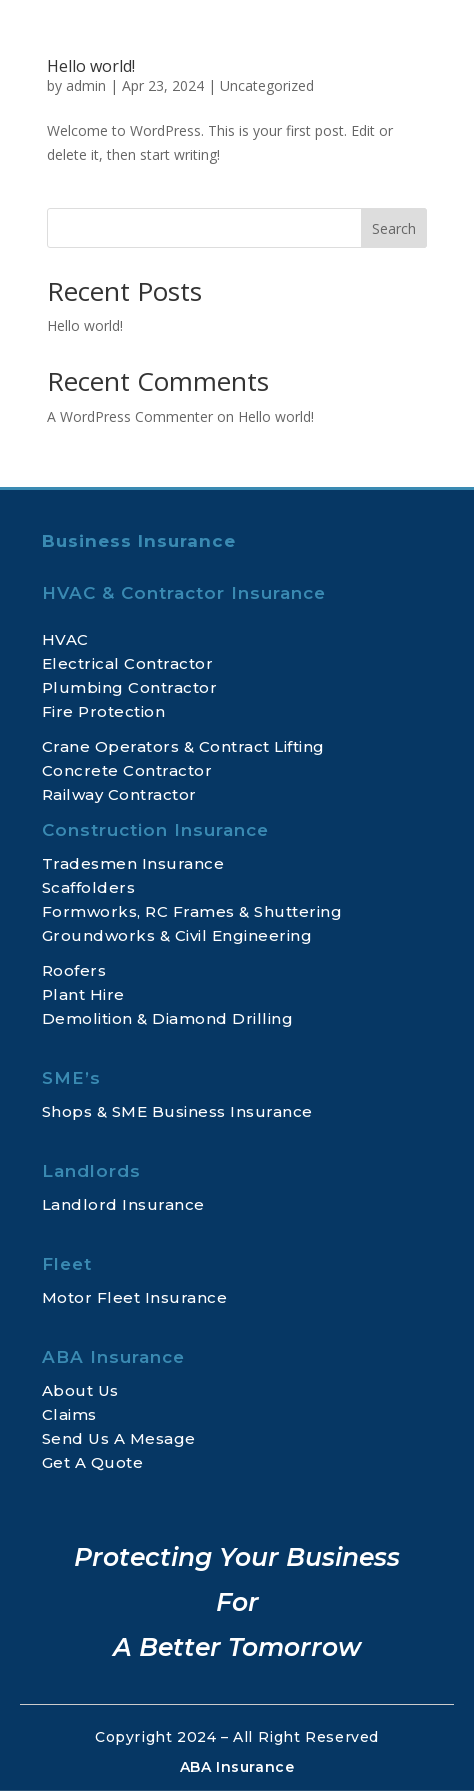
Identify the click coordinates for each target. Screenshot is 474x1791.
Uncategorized (267, 85)
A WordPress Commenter (130, 416)
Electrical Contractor (128, 663)
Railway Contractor (119, 794)
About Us (80, 1390)
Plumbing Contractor (130, 687)
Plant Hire (83, 994)
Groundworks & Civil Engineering (177, 935)
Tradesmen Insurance (133, 863)
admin (86, 85)
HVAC (65, 639)
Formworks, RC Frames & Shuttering (192, 911)
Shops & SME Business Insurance (177, 1111)
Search (394, 228)
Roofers (74, 970)
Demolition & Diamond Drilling (168, 1018)
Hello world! (91, 66)
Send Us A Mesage (119, 1438)
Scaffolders (89, 887)
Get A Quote (93, 1462)
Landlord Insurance (123, 1204)
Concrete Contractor (127, 770)
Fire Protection (104, 711)
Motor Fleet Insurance (135, 1297)
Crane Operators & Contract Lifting (183, 746)
